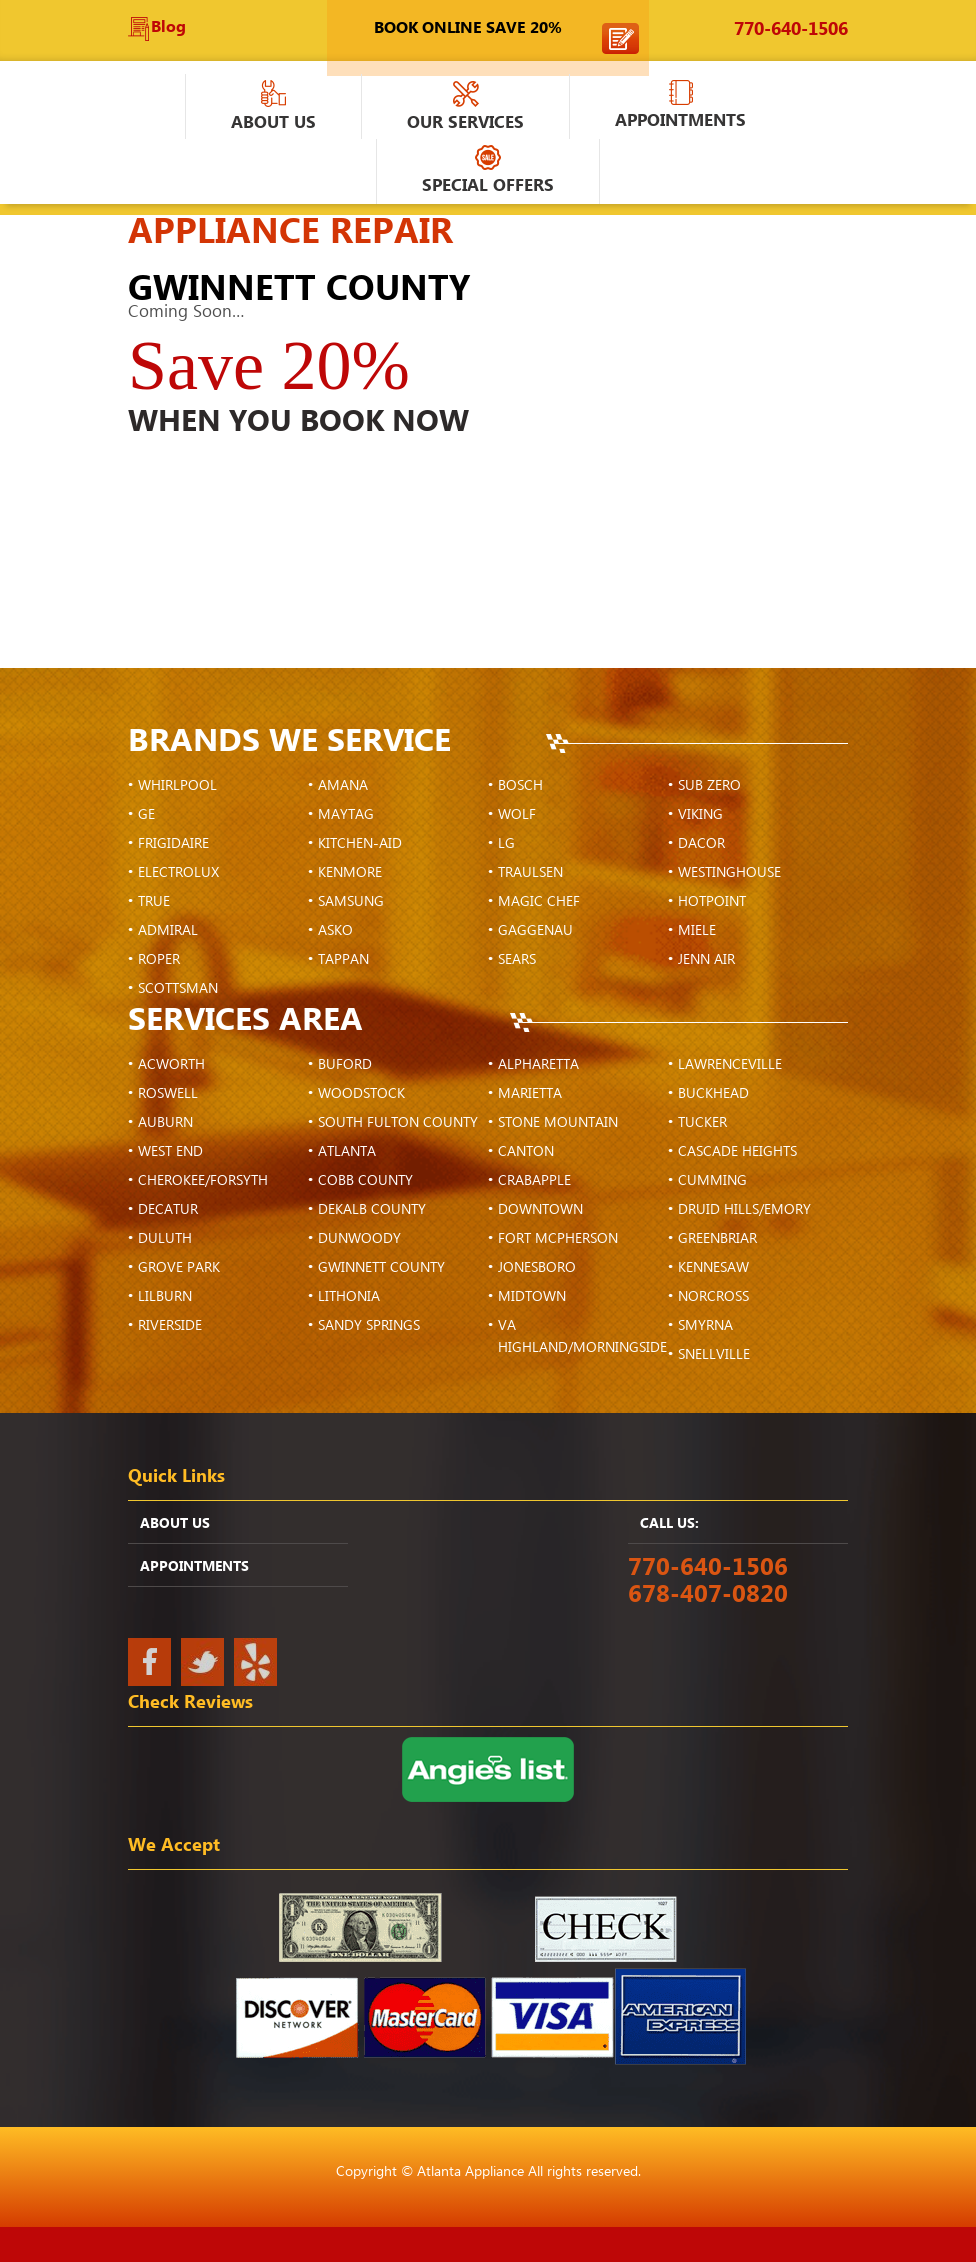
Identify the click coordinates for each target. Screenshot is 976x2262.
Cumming (712, 1181)
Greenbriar (717, 1239)
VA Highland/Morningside (582, 1337)
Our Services (465, 108)
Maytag (346, 815)
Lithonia (349, 1297)
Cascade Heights (737, 1152)
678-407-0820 (708, 1594)
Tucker (702, 1123)
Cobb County (365, 1181)
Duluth (165, 1239)
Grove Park (179, 1268)
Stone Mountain (558, 1123)
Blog (168, 27)
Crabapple (534, 1181)
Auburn (165, 1123)
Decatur (168, 1210)
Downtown (540, 1210)
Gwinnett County (381, 1268)
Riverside (170, 1326)
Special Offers (488, 172)
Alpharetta (538, 1065)
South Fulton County (398, 1123)
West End (170, 1152)
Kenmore (350, 873)
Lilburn (165, 1297)
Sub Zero (709, 786)
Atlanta (347, 1152)
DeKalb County (372, 1210)
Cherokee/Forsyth (203, 1181)
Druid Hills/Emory (744, 1210)
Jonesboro (537, 1268)
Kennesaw (713, 1268)
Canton (526, 1152)
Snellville (714, 1355)
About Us (273, 108)
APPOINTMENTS (680, 107)
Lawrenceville (730, 1065)
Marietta (530, 1094)
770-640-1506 (791, 29)
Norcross (713, 1297)
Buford (345, 1065)
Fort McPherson (558, 1239)
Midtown (532, 1297)
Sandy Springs (369, 1326)
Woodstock (361, 1094)
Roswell (168, 1094)
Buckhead (713, 1094)
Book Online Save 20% (468, 28)
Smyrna (705, 1326)
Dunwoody (359, 1239)
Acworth (171, 1065)
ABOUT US (175, 1524)
